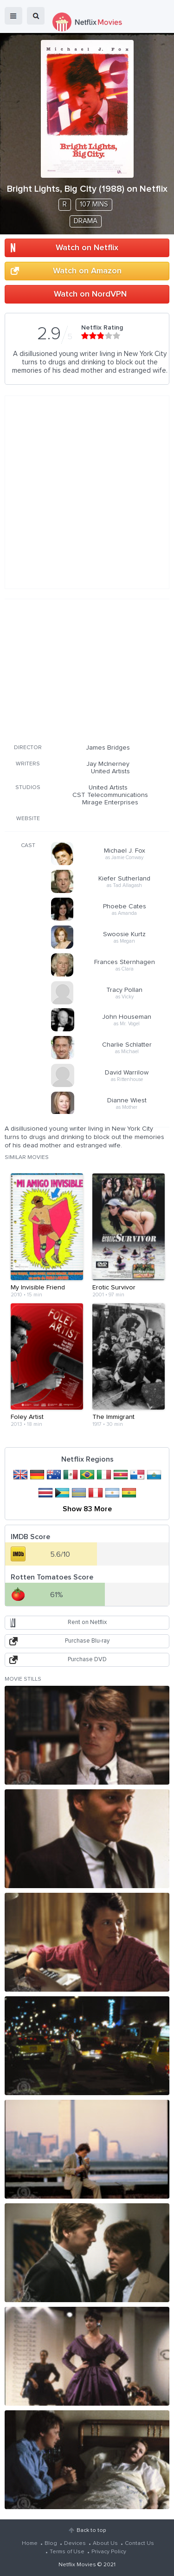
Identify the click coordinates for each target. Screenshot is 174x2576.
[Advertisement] (87, 670)
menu (13, 16)
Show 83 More (87, 1509)
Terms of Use (67, 2552)
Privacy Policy (108, 2552)
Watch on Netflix (87, 248)
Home (30, 2543)
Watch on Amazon (87, 271)
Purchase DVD (87, 1660)
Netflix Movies (77, 2565)
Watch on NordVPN (90, 294)
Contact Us (139, 2543)
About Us (105, 2543)
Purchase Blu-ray (87, 1641)
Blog (51, 2543)
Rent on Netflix (87, 1622)
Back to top (91, 2530)
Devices (75, 2543)
